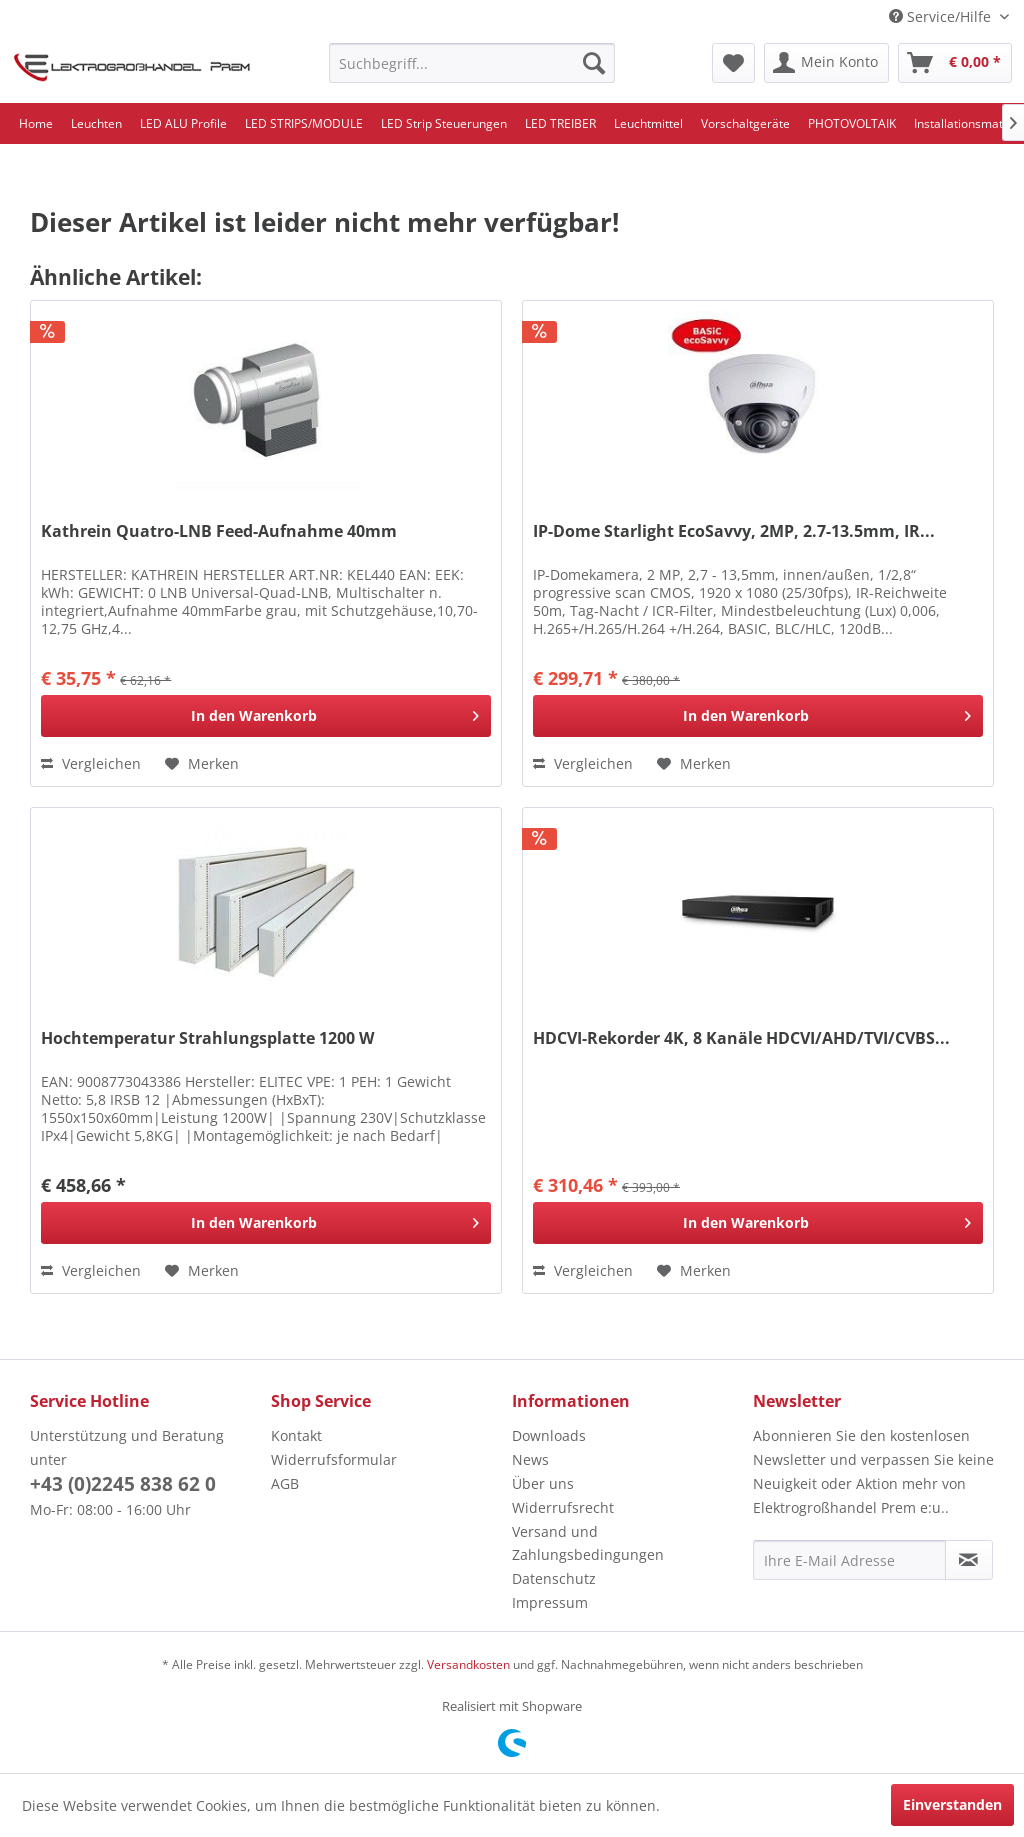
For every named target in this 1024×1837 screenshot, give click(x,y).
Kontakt (296, 1435)
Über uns (543, 1483)
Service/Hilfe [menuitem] (942, 16)
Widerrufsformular (334, 1459)
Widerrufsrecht (563, 1507)
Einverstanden (952, 1804)
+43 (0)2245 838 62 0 (123, 1484)
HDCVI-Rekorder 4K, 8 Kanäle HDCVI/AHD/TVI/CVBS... (741, 1038)
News (530, 1459)
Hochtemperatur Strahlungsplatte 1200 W (207, 1038)
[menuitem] (472, 63)
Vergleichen (91, 763)
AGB (285, 1483)
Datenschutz (554, 1578)
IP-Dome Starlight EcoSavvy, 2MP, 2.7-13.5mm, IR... (734, 531)
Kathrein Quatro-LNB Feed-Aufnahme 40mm (219, 531)
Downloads (549, 1435)
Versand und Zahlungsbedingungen (588, 1543)
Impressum (550, 1602)
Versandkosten (468, 1664)
